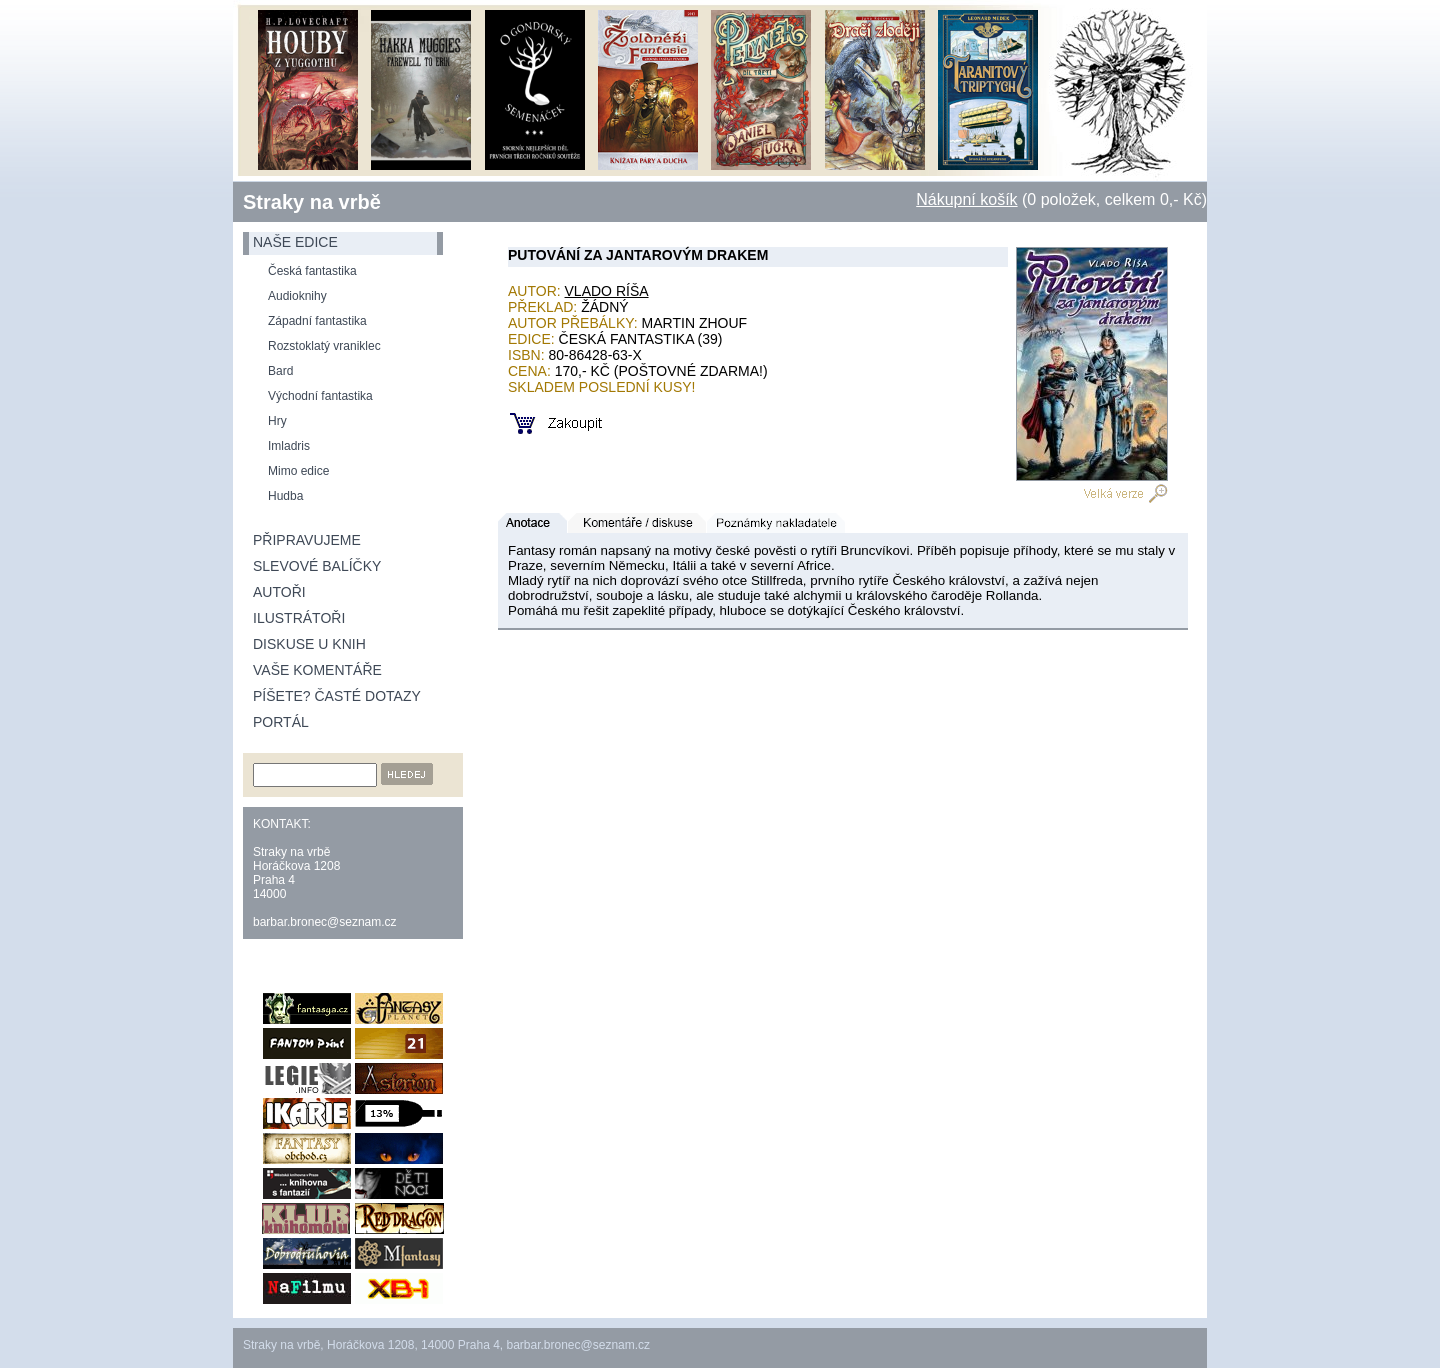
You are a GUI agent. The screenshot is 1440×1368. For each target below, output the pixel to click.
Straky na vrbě (312, 202)
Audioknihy (297, 296)
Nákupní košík (966, 199)
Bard (280, 371)
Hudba (285, 496)
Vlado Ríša (607, 291)
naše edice (295, 242)
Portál (281, 722)
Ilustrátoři (299, 618)
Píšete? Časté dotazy (337, 696)
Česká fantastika (312, 271)
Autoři (279, 592)
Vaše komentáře (317, 670)
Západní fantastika (317, 321)
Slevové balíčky (317, 566)
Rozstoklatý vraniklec (324, 346)
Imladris (289, 446)
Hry (277, 421)
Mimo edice (298, 471)
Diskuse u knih (309, 644)
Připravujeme (307, 540)
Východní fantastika (320, 396)
